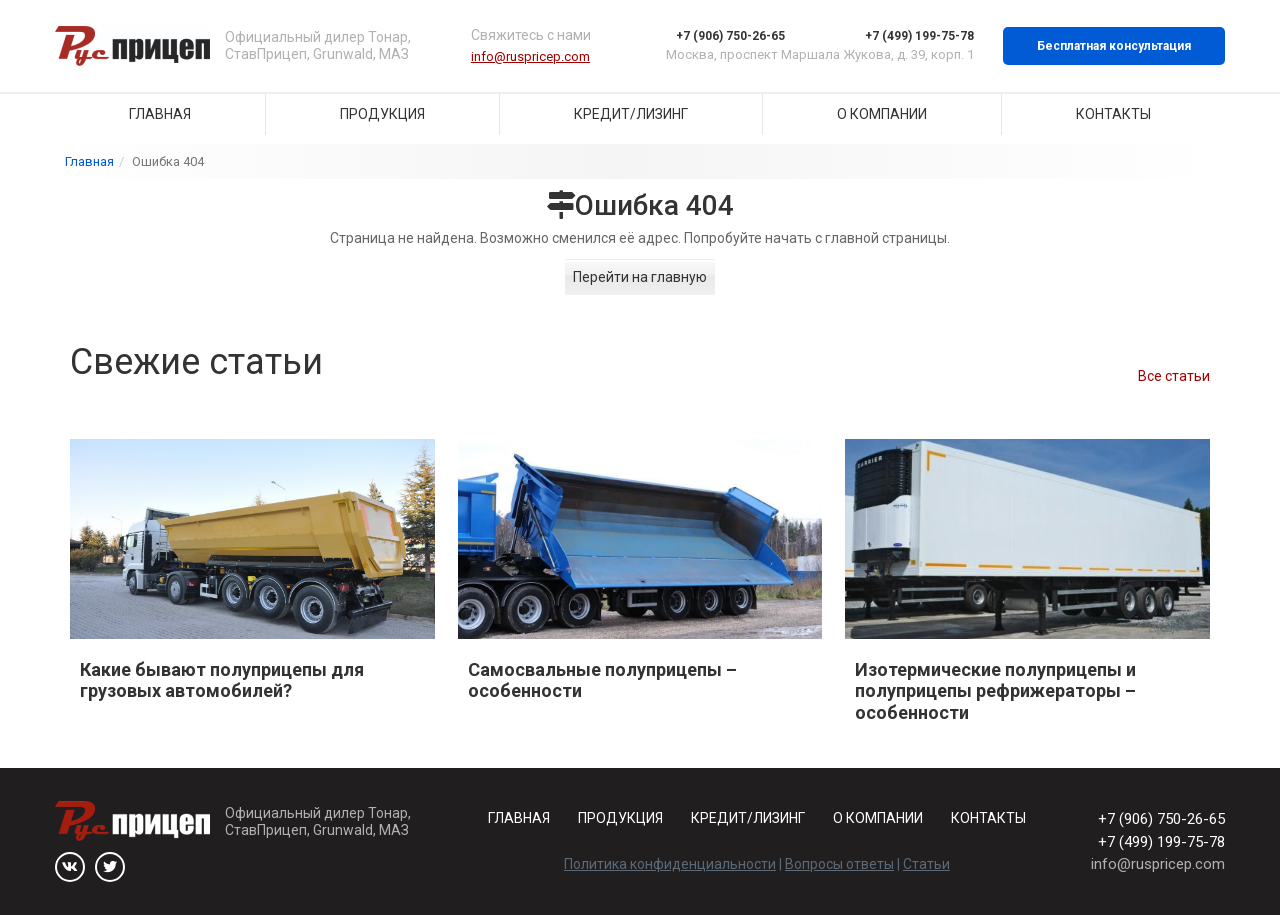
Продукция (382, 114)
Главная (160, 114)
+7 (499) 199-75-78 (919, 36)
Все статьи (1174, 376)
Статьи (926, 864)
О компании (882, 114)
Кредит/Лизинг (631, 114)
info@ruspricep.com (530, 56)
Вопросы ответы (839, 864)
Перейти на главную (640, 277)
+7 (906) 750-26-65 (730, 36)
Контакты (1113, 114)
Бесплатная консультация (1114, 46)
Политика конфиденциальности (670, 864)
